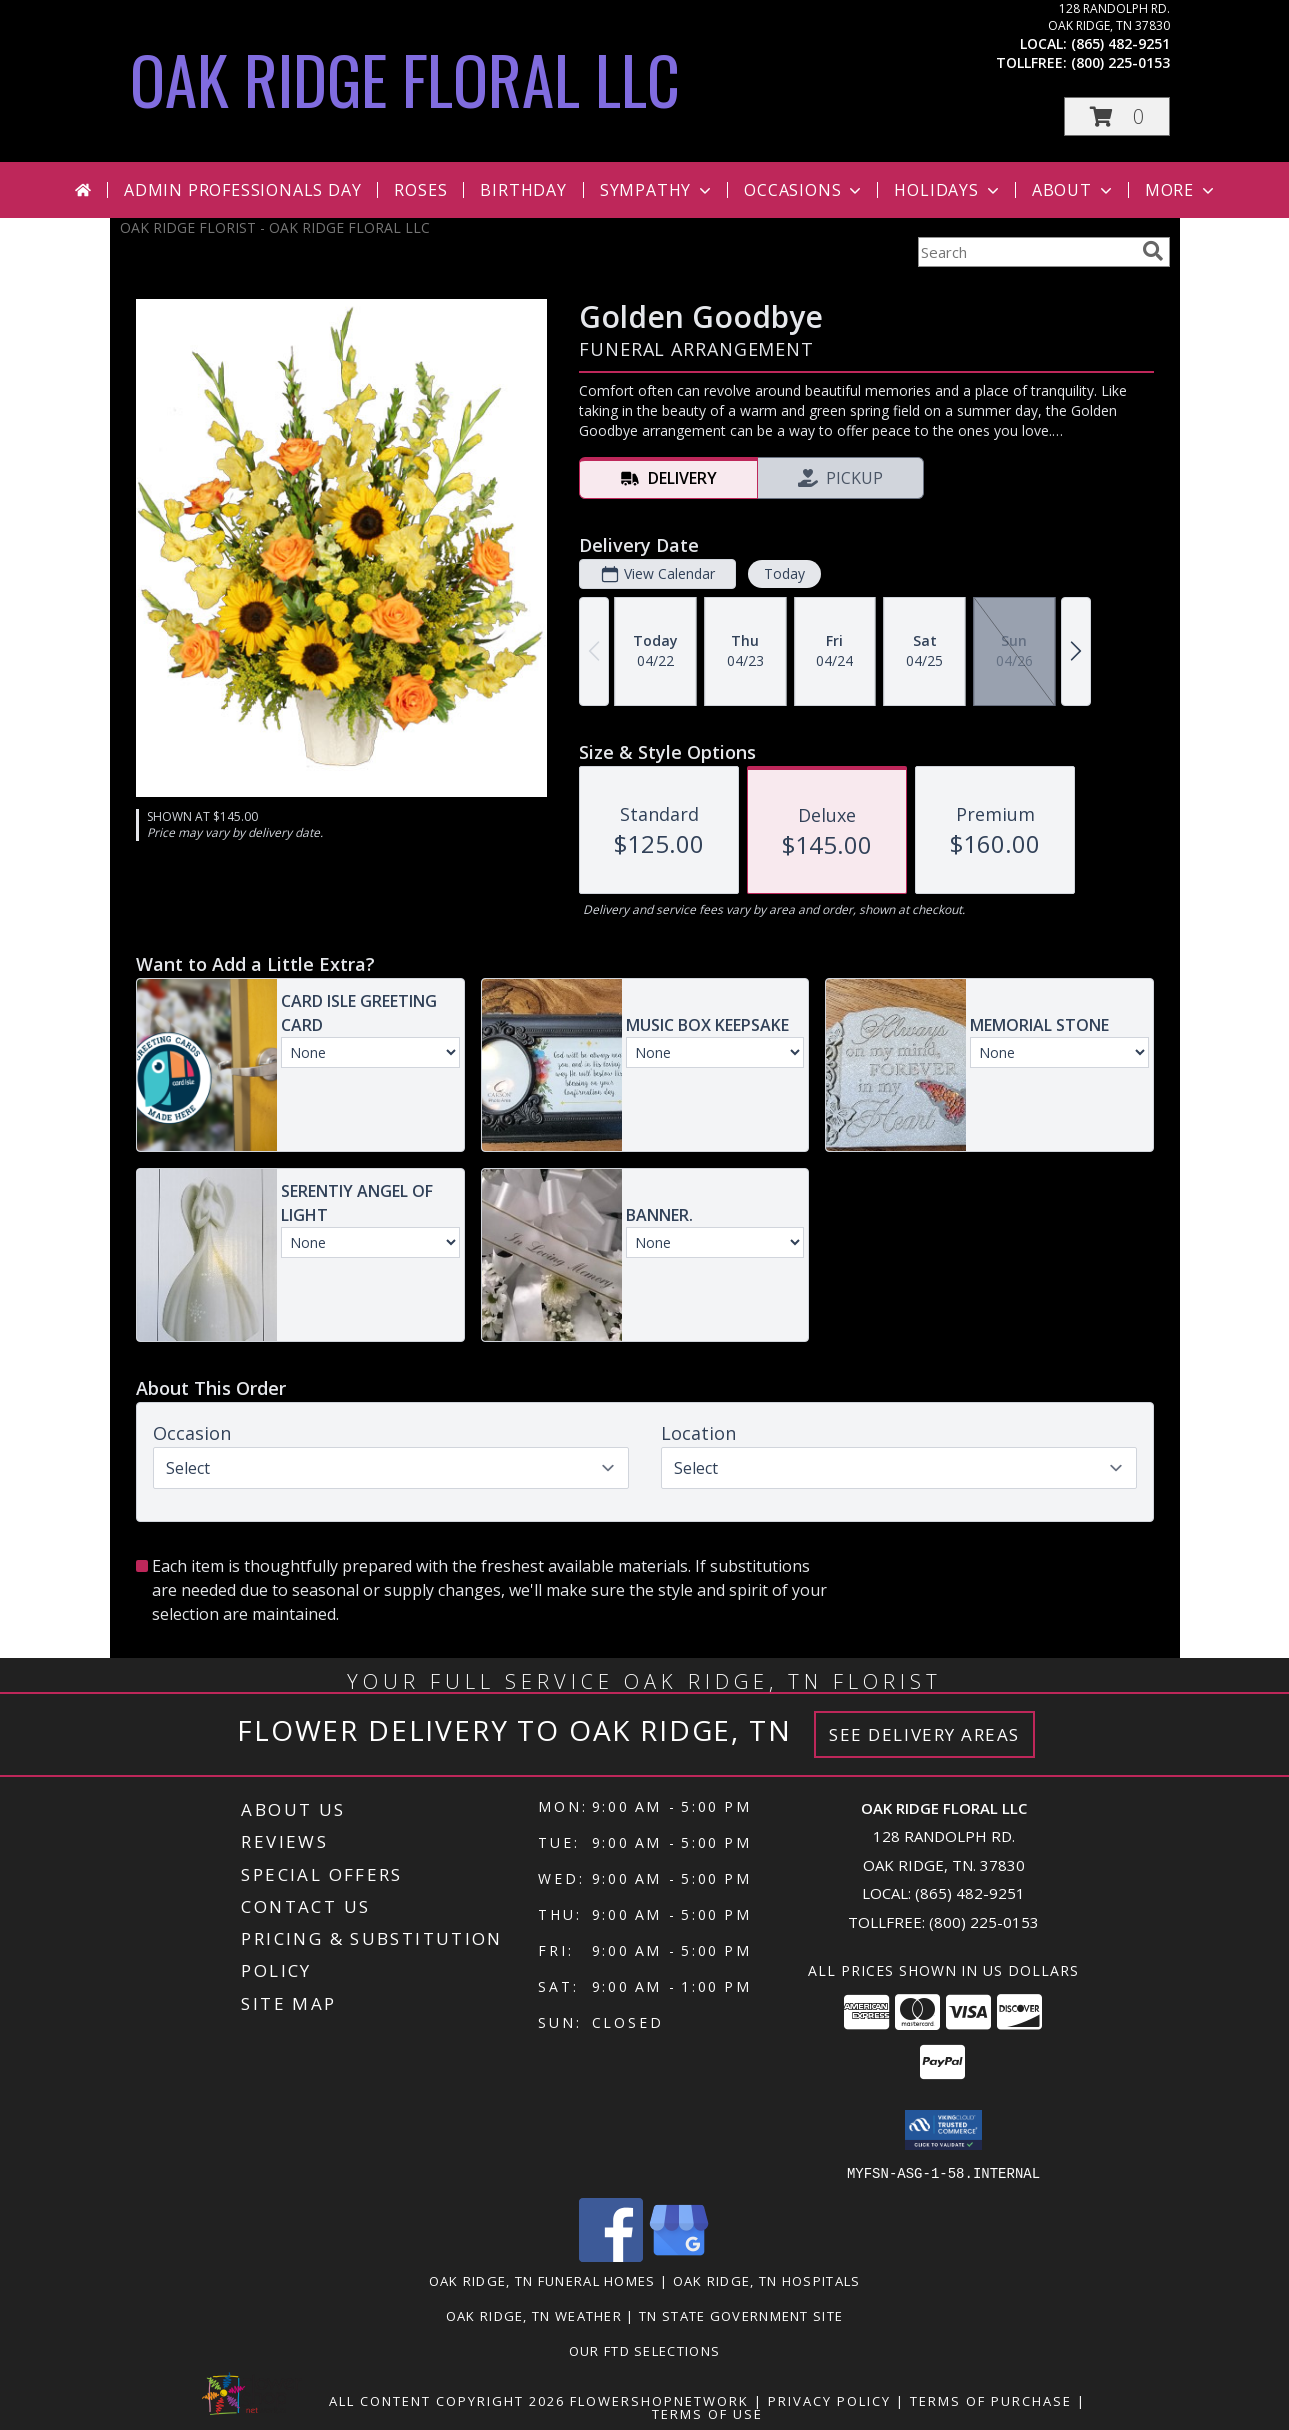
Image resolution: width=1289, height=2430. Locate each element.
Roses (420, 190)
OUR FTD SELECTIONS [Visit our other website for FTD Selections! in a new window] (644, 2350)
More (1181, 190)
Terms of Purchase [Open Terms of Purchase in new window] (991, 2400)
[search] (1153, 251)
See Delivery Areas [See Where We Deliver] (924, 1734)
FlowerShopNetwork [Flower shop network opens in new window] (659, 2400)
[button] (1117, 116)
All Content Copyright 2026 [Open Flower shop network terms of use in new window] (447, 2400)
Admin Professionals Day (242, 190)
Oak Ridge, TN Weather (534, 2315)
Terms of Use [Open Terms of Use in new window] (707, 2413)
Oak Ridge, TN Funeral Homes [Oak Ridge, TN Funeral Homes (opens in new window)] (542, 2280)
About (1074, 190)
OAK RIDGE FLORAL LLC (405, 78)
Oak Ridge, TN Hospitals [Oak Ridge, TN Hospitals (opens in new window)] (767, 2280)
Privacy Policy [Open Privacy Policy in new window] (829, 2400)
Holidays (948, 190)
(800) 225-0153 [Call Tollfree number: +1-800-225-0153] (984, 1922)
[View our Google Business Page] (679, 2255)
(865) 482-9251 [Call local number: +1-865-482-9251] (1120, 43)
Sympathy (657, 190)
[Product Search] (1026, 252)
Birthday (523, 190)
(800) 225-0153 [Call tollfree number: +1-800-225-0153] (1120, 62)
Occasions (804, 190)
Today (783, 573)
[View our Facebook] (611, 2255)
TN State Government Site (741, 2315)
